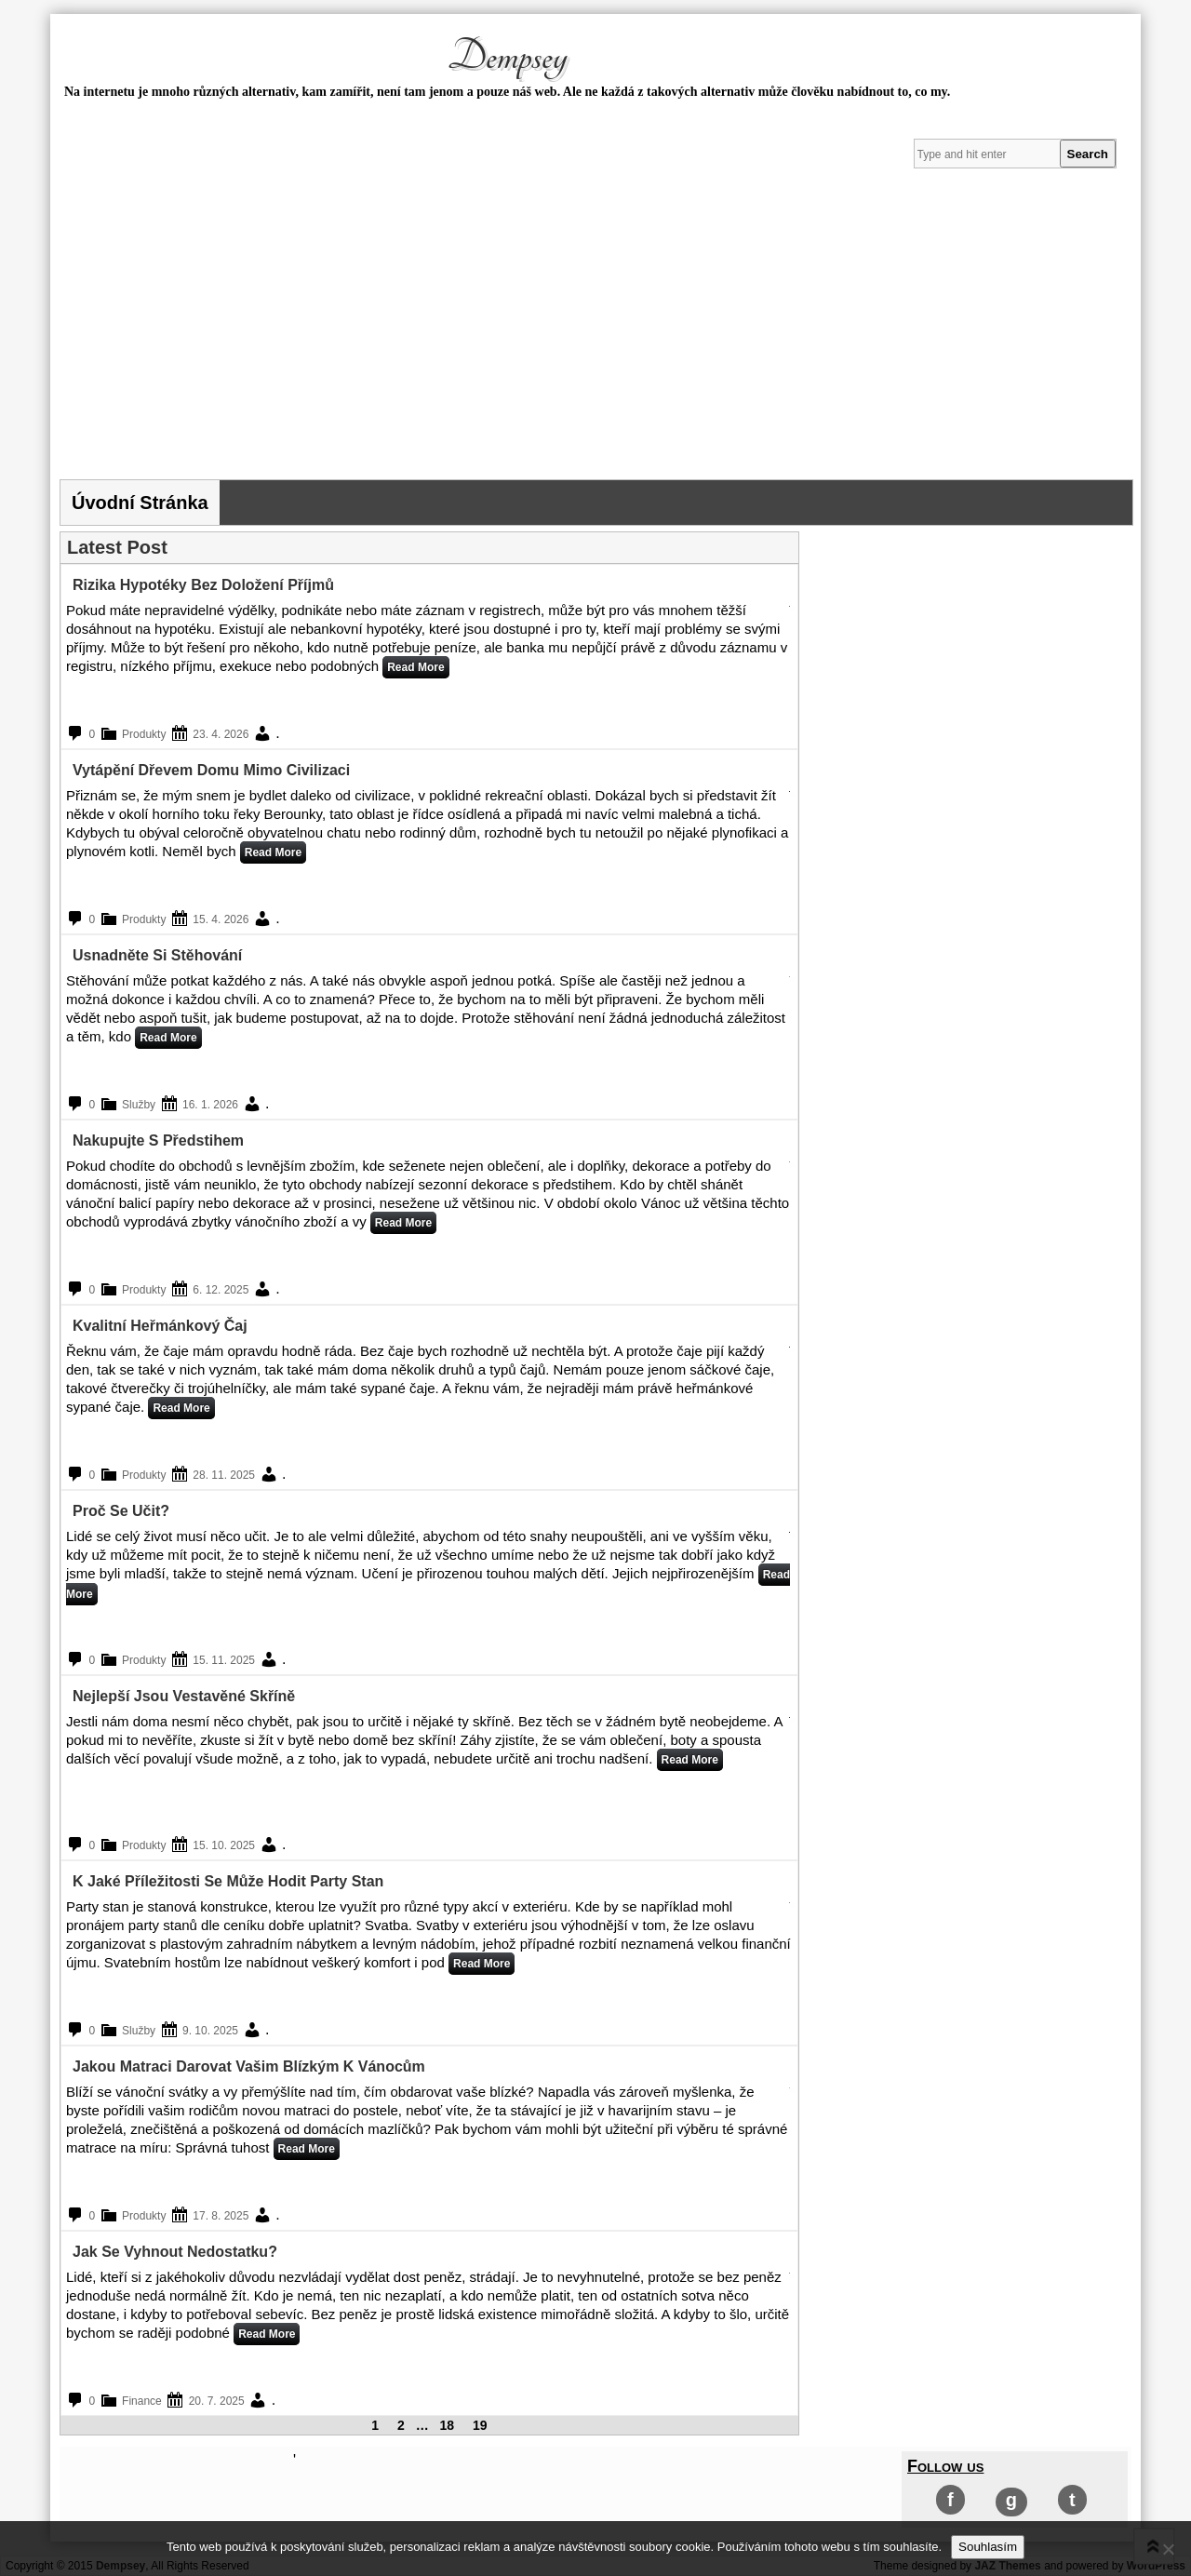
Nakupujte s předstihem (158, 1140)
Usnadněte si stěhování (157, 955)
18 (447, 2425)
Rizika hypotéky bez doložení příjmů (203, 585)
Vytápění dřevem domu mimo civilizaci (211, 770)
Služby (138, 1104)
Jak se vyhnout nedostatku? (175, 2252)
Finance (142, 2401)
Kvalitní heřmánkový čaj (160, 1326)
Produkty (144, 734)
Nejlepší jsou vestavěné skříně (184, 1696)
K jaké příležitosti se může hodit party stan (228, 1881)
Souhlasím (987, 2547)
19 (480, 2425)
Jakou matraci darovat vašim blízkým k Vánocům (249, 2066)
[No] (1167, 2549)
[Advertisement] (595, 339)
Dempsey (507, 56)
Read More (415, 667)
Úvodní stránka (140, 502)
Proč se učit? (121, 1511)
